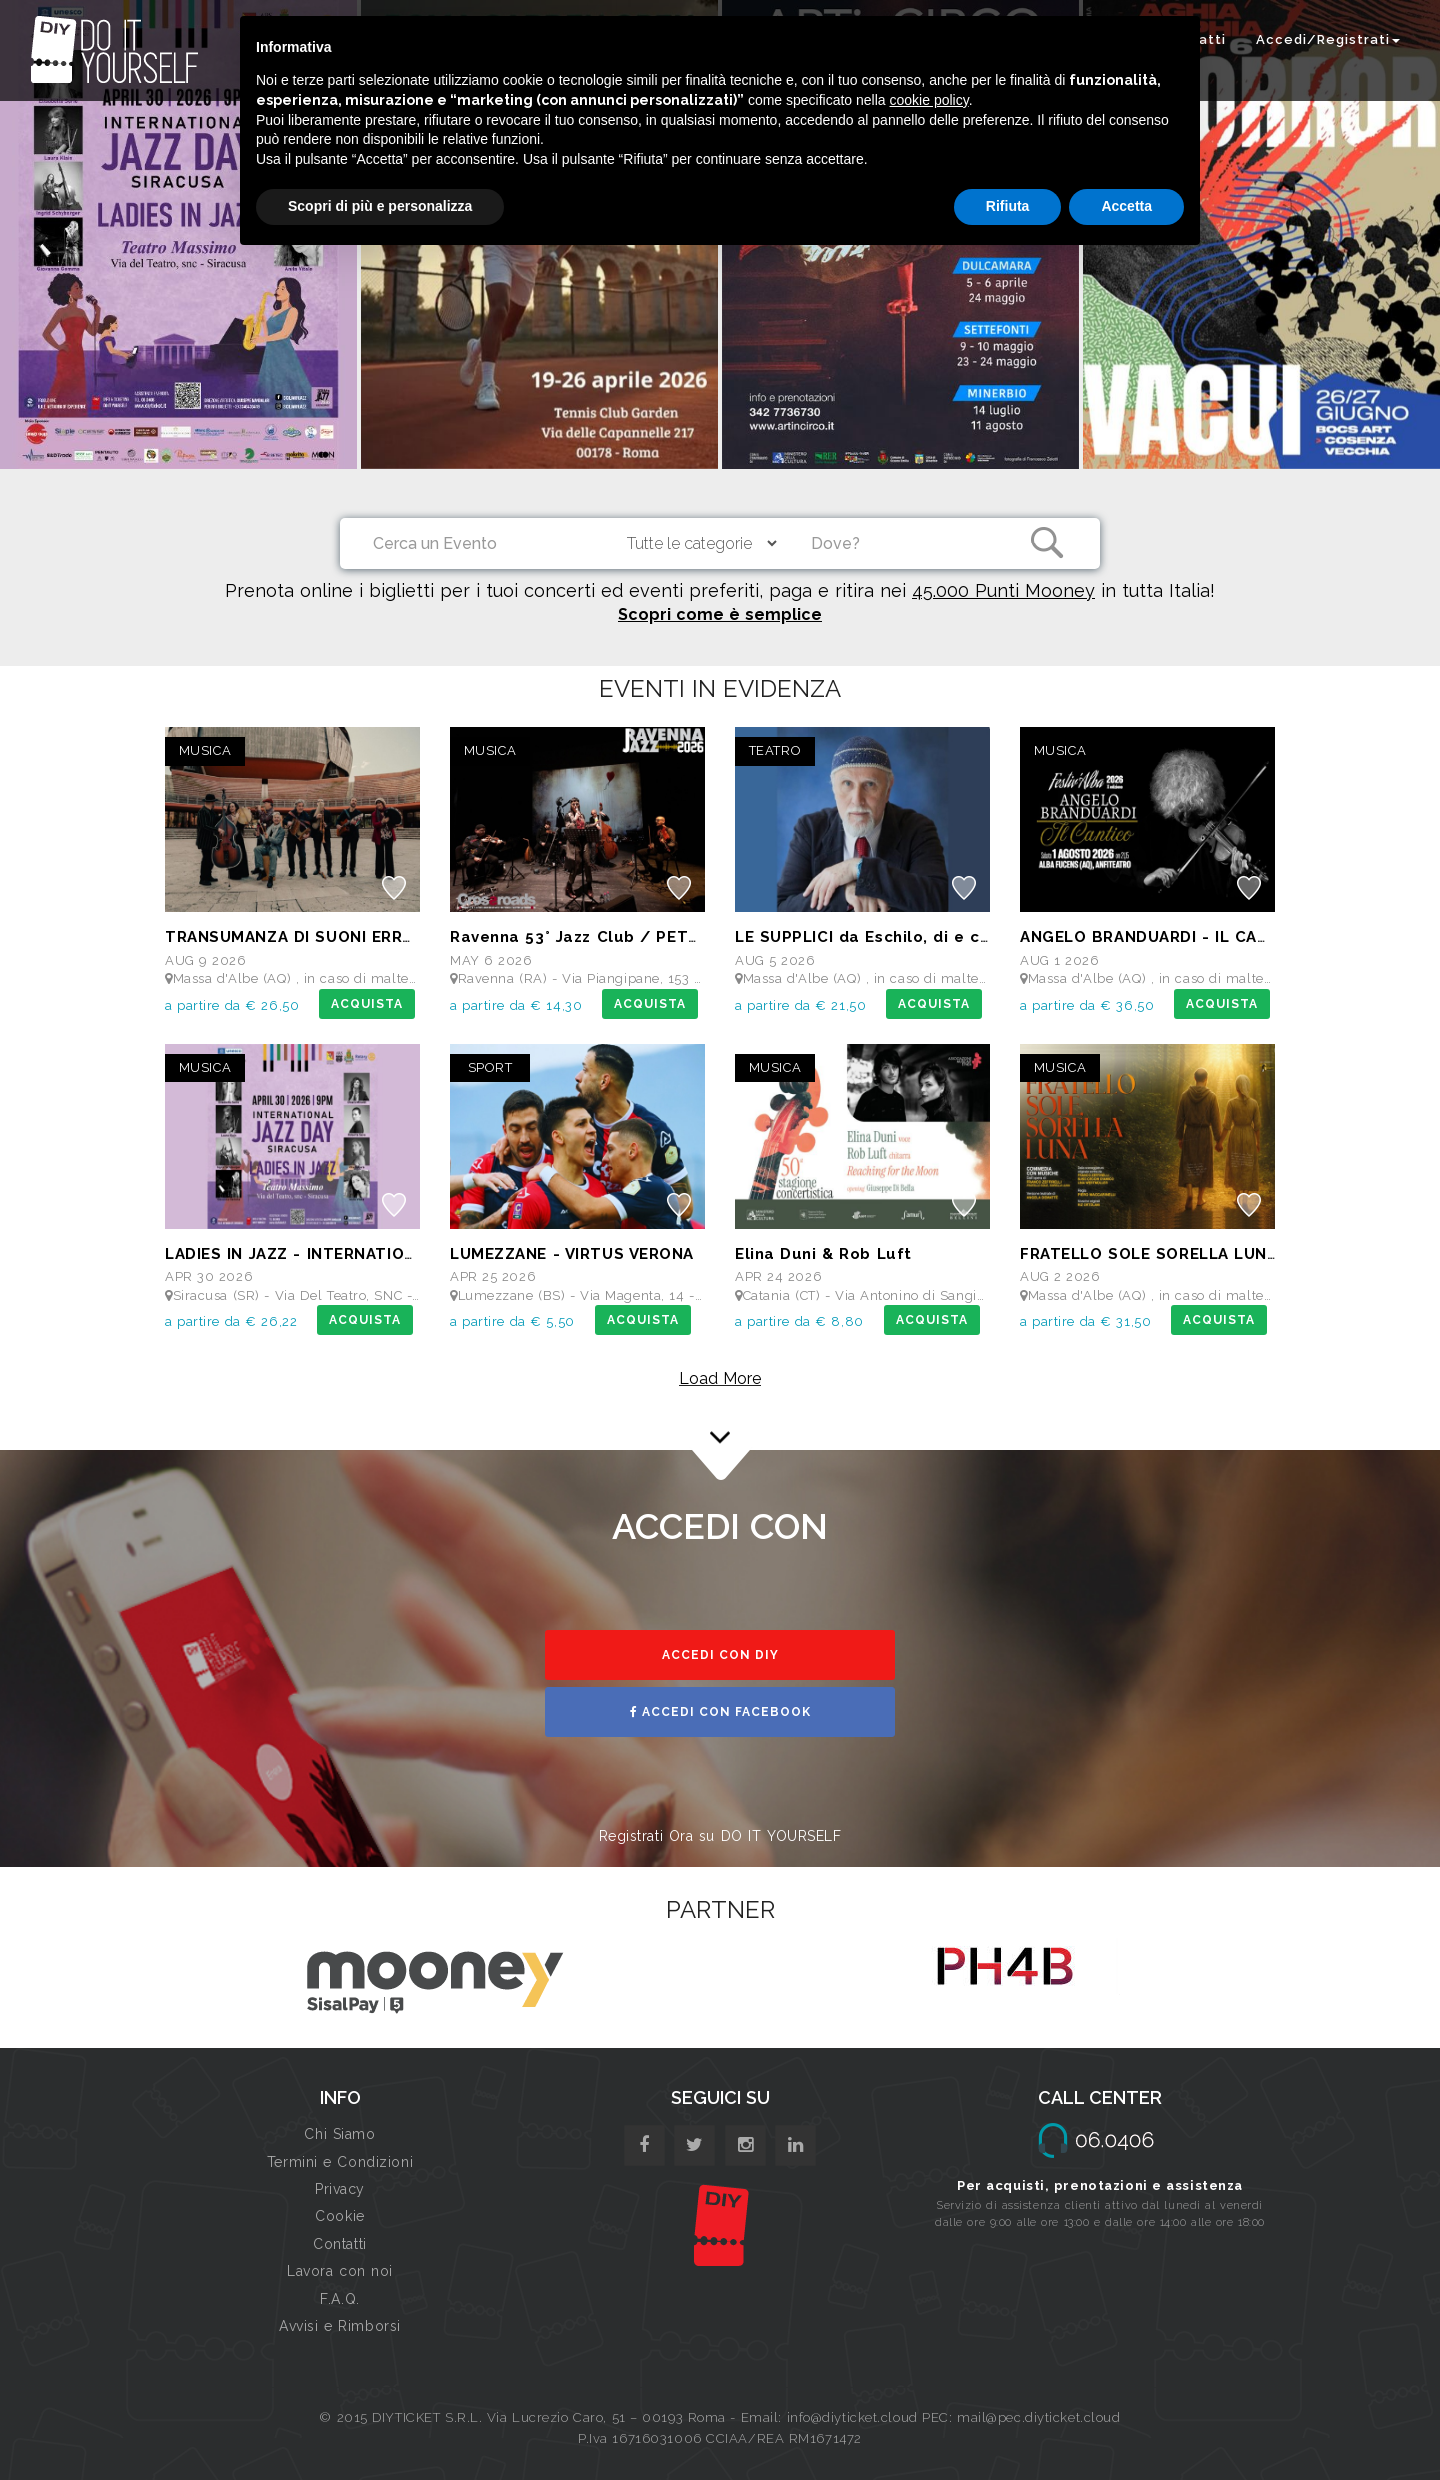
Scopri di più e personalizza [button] (380, 206)
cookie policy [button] (929, 100)
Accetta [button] (1126, 206)
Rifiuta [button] (1008, 206)
